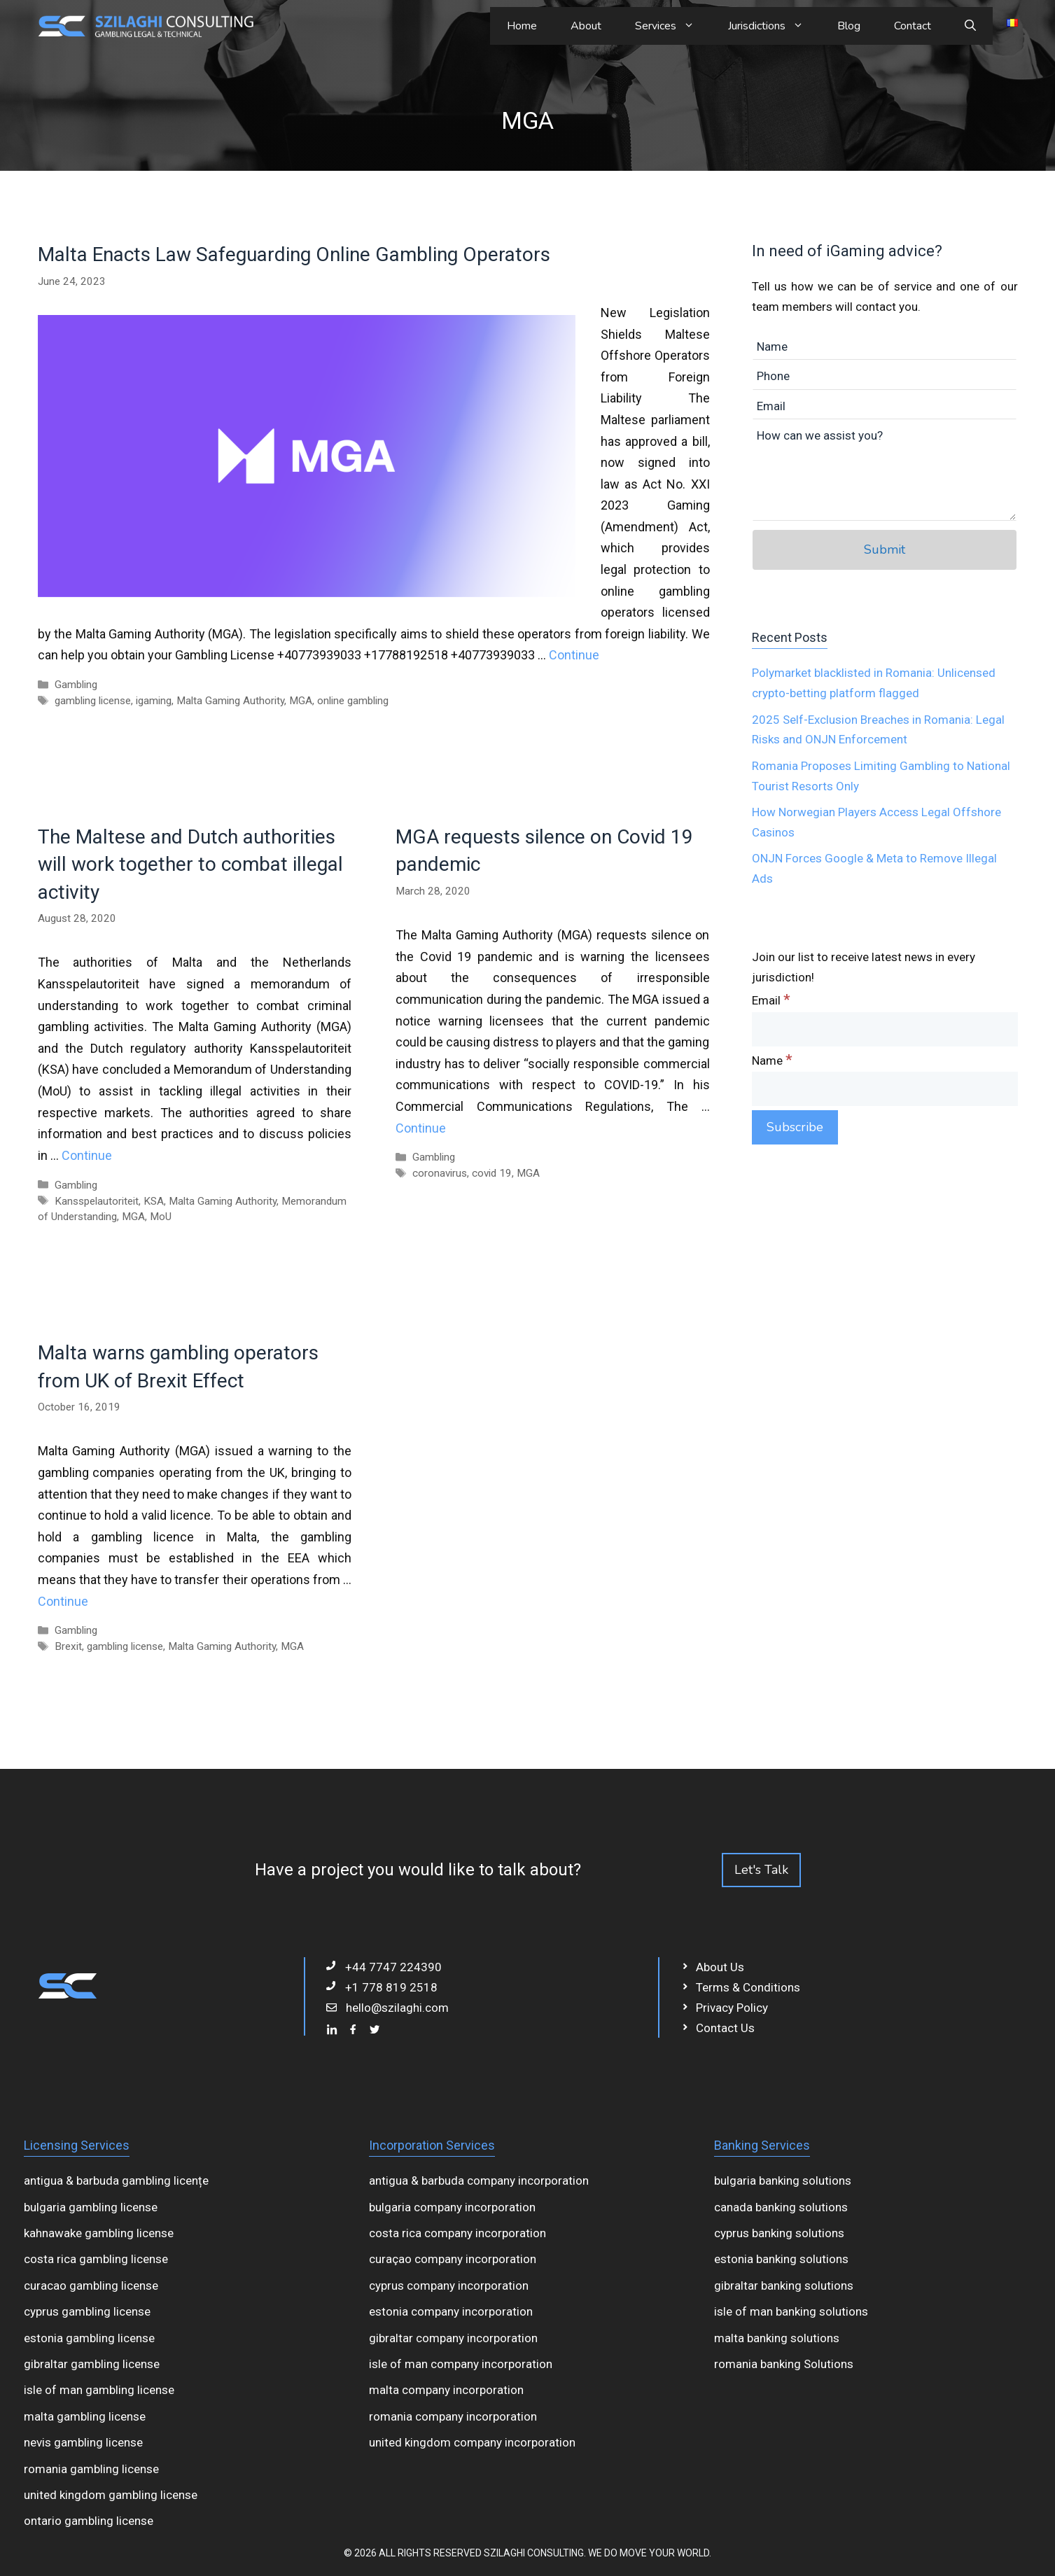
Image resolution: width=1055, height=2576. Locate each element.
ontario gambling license (88, 2521)
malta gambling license (85, 2416)
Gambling (76, 684)
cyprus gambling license (87, 2311)
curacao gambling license (91, 2285)
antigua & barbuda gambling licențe (116, 2181)
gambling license (93, 700)
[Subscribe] (795, 1127)
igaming (154, 700)
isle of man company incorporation (460, 2364)
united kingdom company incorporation (472, 2442)
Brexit (68, 1646)
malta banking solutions (776, 2338)
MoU (161, 1216)
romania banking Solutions (783, 2364)
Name (772, 1061)
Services (673, 26)
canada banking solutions (781, 2207)
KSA (154, 1201)
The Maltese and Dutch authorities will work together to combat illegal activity (190, 864)
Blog (848, 26)
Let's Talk (761, 1869)
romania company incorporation (453, 2416)
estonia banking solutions (781, 2259)
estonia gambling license (89, 2338)
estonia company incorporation (451, 2311)
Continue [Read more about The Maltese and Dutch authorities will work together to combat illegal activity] (87, 1155)
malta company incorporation (446, 2390)
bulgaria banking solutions (782, 2181)
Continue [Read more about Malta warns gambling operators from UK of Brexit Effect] (63, 1601)
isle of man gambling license (99, 2390)
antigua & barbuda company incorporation (479, 2181)
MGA (300, 700)
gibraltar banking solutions (783, 2285)
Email (771, 1000)
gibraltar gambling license (92, 2364)
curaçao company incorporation (452, 2259)
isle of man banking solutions (791, 2311)
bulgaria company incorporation (452, 2207)
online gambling (353, 700)
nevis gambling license (83, 2442)
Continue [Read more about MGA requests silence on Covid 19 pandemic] (421, 1128)
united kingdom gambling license (110, 2495)
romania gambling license (91, 2469)
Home (522, 26)
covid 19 (492, 1173)
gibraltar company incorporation (453, 2338)
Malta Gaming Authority (230, 700)
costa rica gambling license (96, 2259)
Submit (884, 549)
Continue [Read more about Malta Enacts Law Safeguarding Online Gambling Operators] (574, 655)
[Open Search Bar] (970, 26)
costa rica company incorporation (457, 2233)
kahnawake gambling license (99, 2233)
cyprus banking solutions (779, 2233)
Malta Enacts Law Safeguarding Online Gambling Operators (294, 254)
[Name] (885, 1089)
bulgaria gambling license (91, 2207)
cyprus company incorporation (449, 2285)
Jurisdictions (774, 26)
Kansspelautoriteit (97, 1201)
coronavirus (439, 1173)
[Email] (885, 1029)
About (586, 26)
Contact (912, 26)
